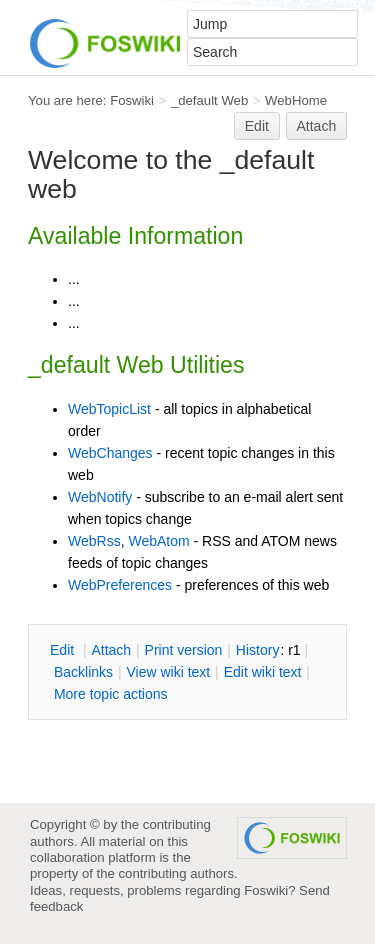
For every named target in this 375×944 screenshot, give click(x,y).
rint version (184, 650)
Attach (317, 126)
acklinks (83, 672)
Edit (257, 126)
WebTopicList (109, 409)
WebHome (296, 100)
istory (258, 650)
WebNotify (100, 497)
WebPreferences (120, 585)
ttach (111, 650)
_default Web (209, 100)
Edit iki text (263, 672)
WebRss (94, 541)
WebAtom (158, 541)
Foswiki (132, 100)
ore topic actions (111, 694)
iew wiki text (168, 672)
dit (64, 650)
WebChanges (110, 453)
